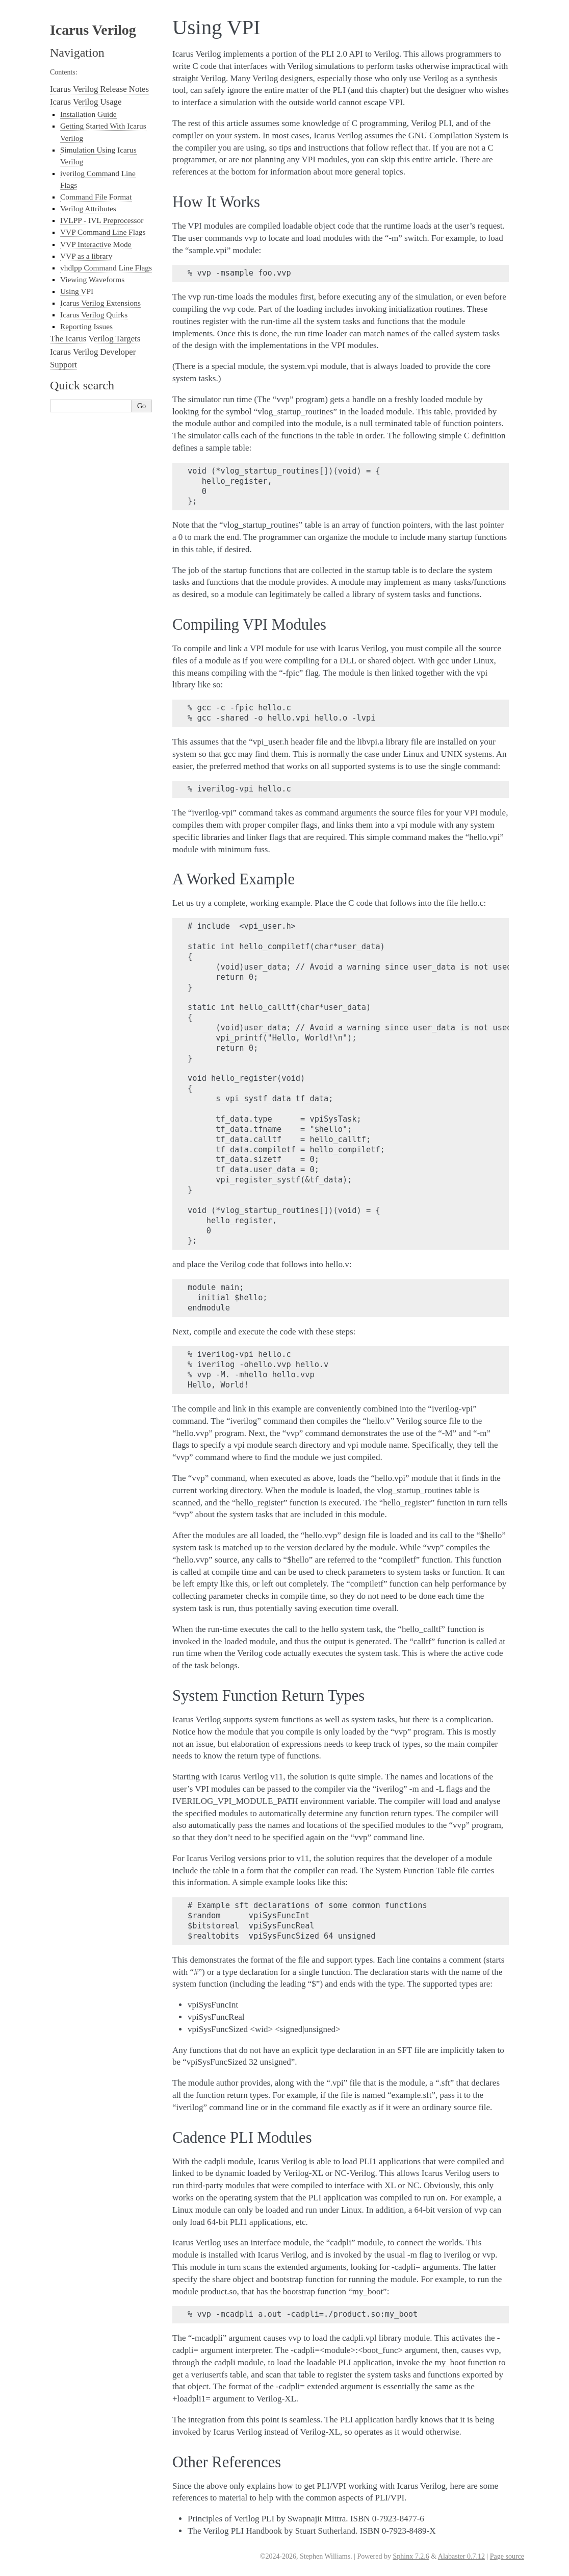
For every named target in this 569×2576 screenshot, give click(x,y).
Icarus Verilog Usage (85, 102)
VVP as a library (86, 256)
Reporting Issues (86, 326)
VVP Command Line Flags (102, 232)
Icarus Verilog (93, 30)
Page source (507, 2556)
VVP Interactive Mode (96, 244)
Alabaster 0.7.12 (461, 2556)
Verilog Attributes (88, 208)
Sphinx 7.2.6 (411, 2556)
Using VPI (76, 291)
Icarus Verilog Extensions (100, 303)
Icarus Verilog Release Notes (99, 89)
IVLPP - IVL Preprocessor (101, 220)
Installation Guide (88, 114)
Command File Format (96, 196)
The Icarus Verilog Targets (95, 338)
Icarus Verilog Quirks (93, 314)
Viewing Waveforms (92, 279)
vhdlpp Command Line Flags (106, 267)
